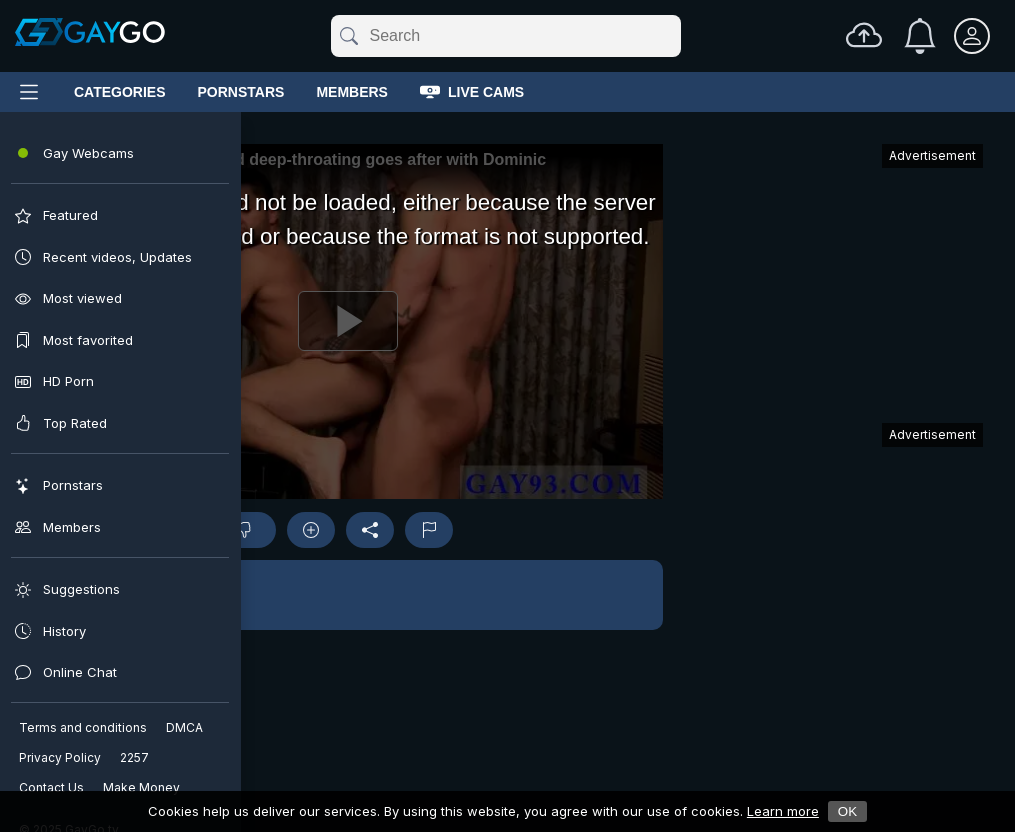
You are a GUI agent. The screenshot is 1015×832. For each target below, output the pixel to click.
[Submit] (347, 36)
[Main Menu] (29, 92)
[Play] (347, 321)
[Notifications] (920, 36)
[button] (347, 595)
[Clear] (677, 36)
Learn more (783, 811)
